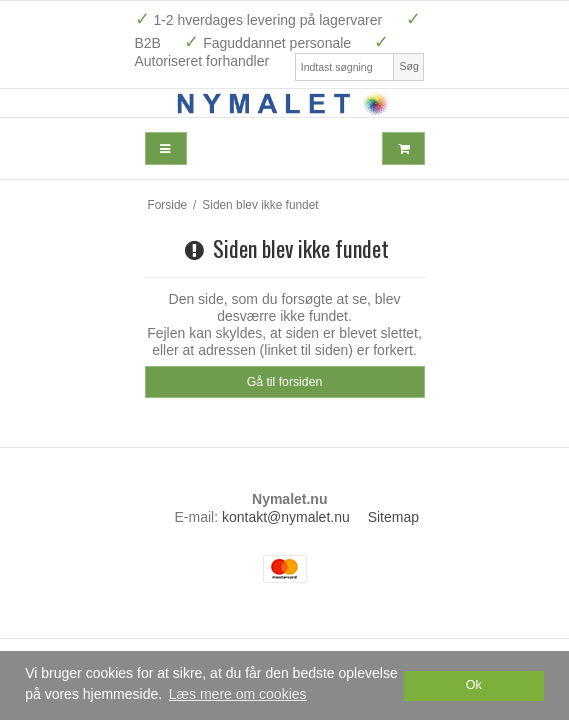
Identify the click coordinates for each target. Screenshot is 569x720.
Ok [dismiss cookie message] (474, 685)
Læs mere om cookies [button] (238, 694)
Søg (408, 66)
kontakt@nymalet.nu (286, 517)
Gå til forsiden (285, 382)
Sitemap (393, 517)
